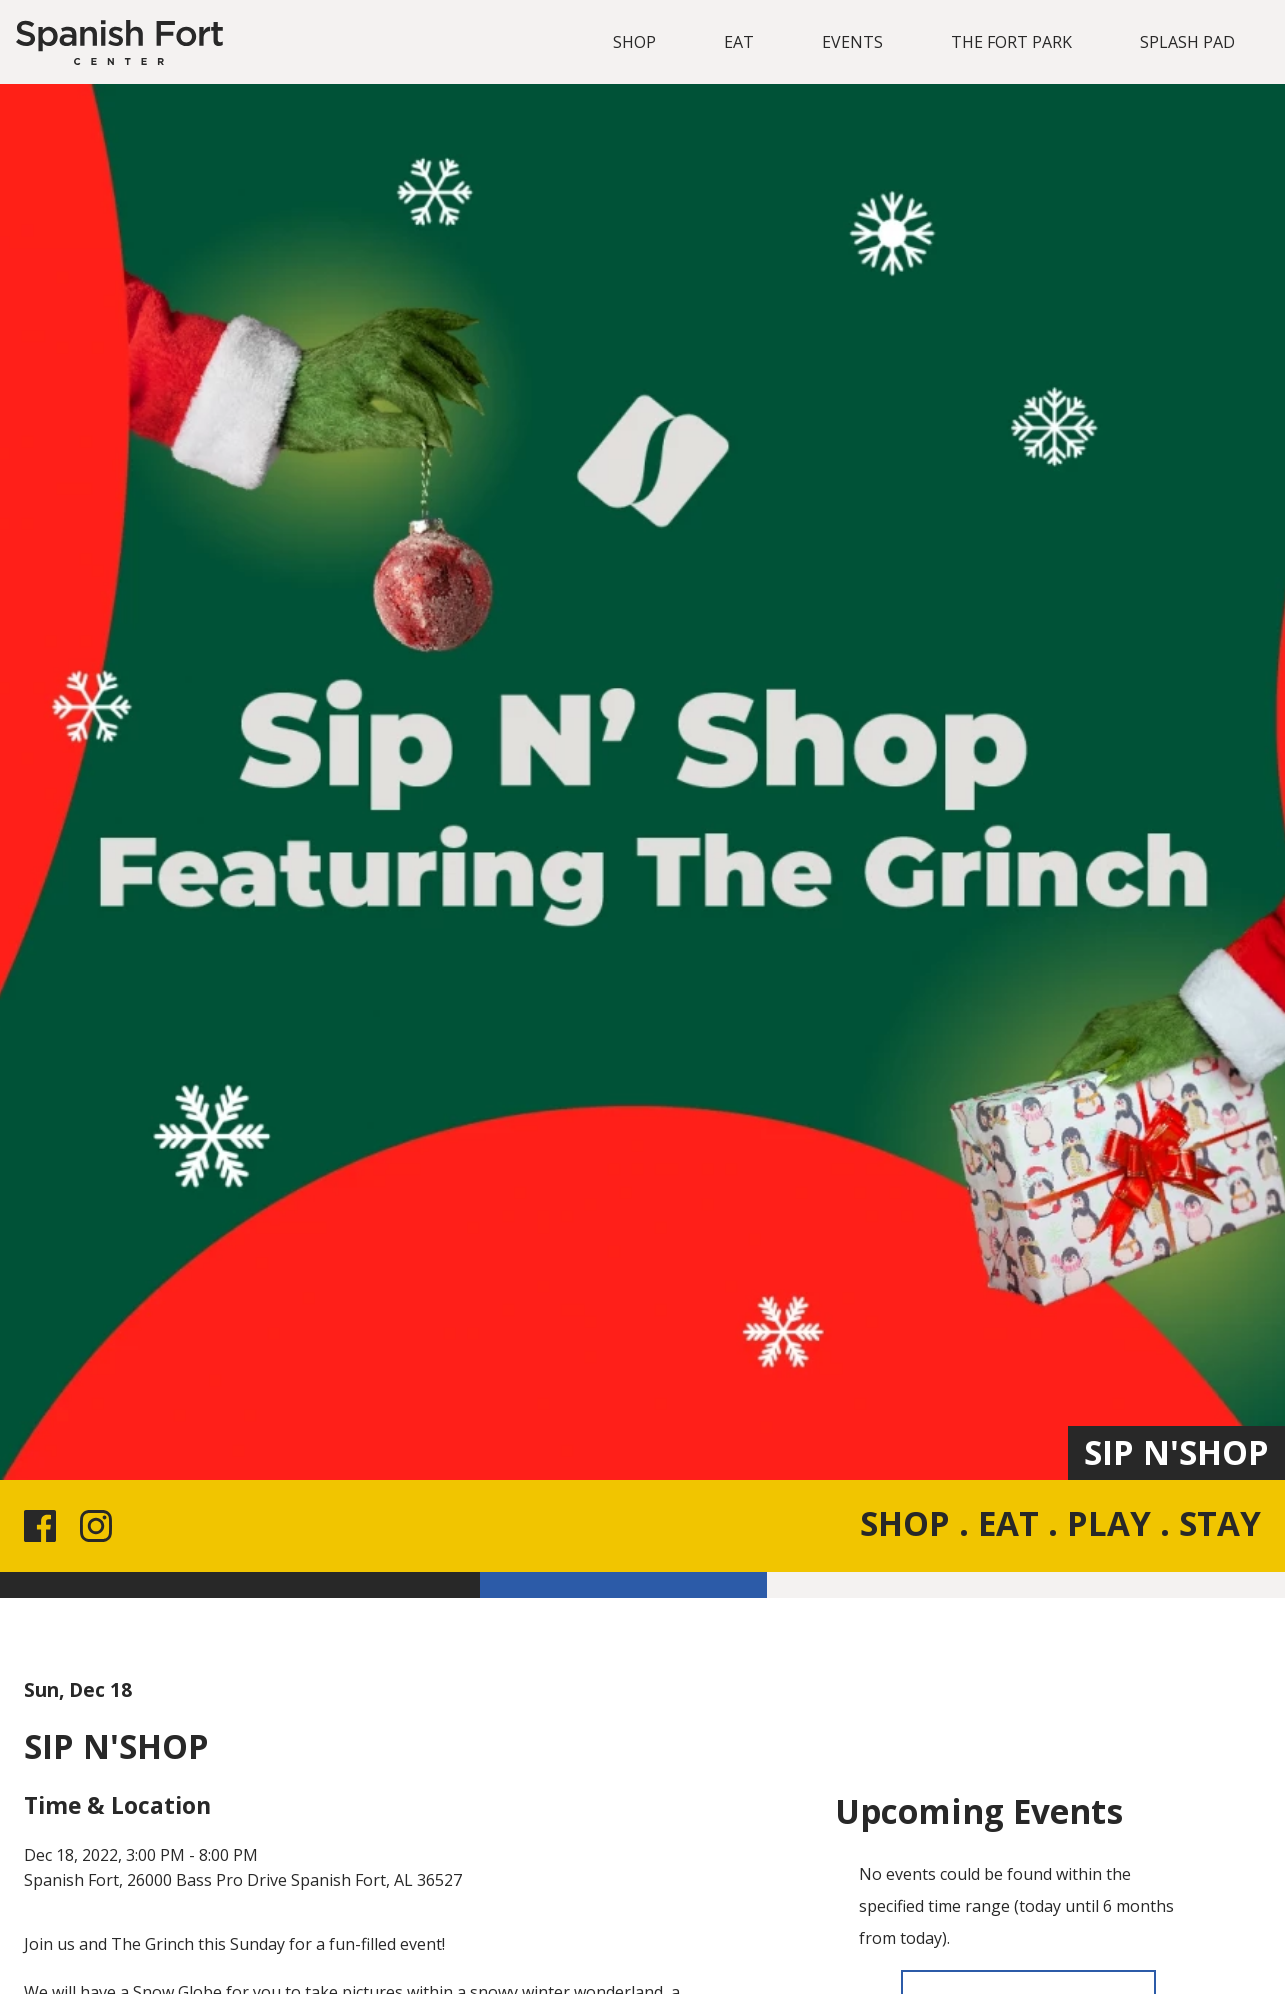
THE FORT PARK (1011, 42)
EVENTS (852, 42)
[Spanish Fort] (119, 42)
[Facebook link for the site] (44, 1526)
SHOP (634, 42)
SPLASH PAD (1187, 42)
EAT (739, 42)
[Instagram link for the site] (100, 1526)
